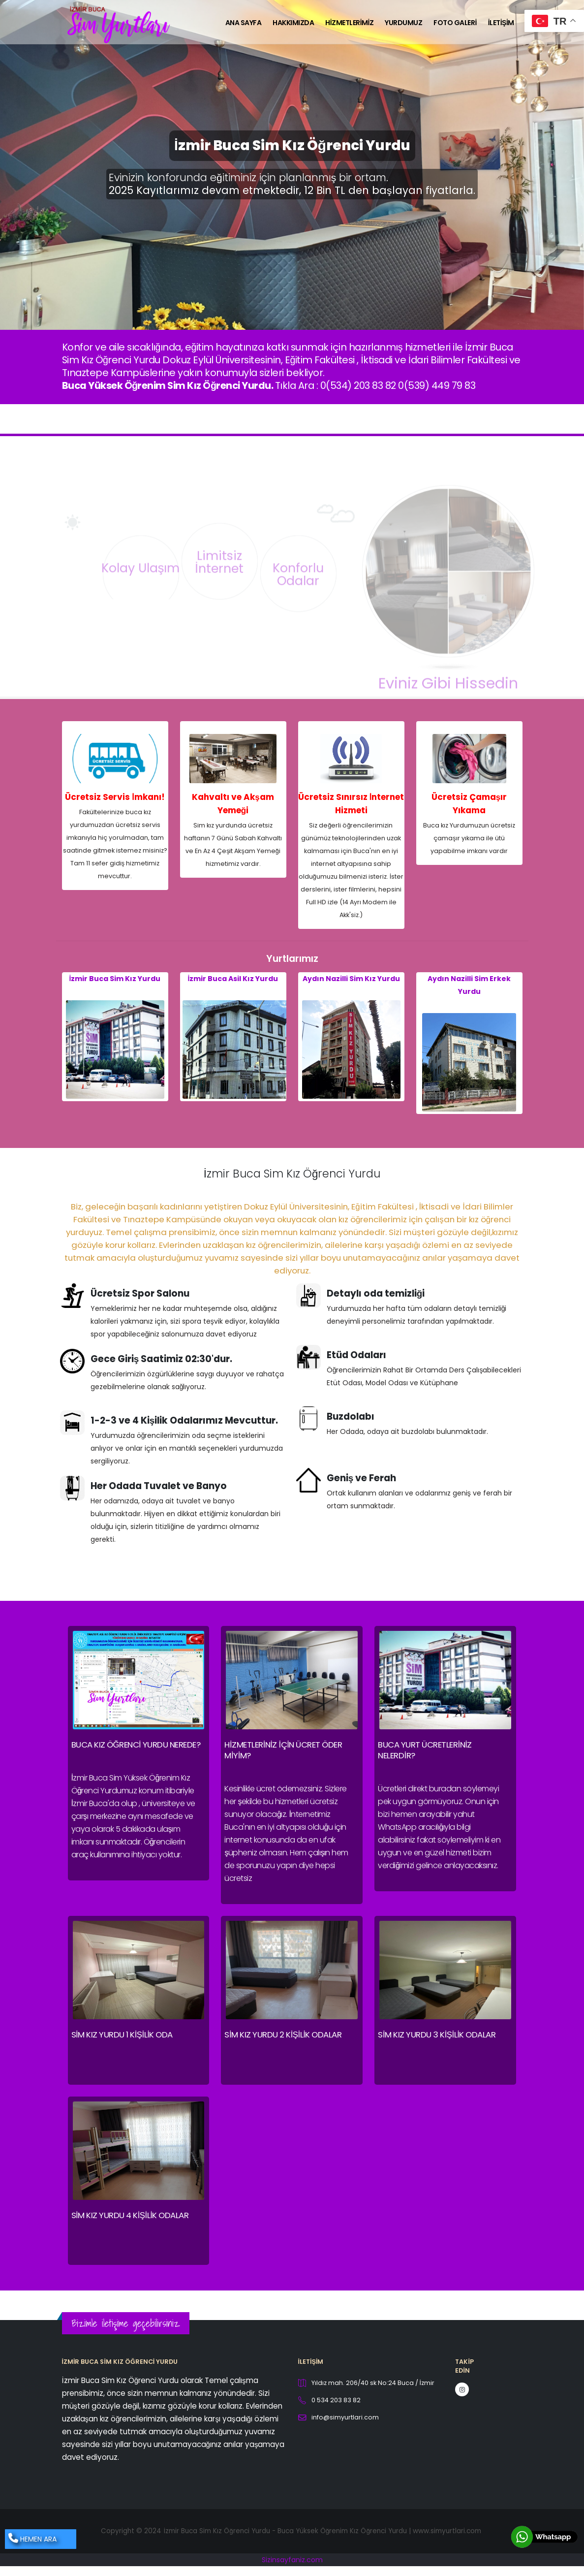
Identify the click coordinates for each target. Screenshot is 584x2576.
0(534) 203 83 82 (358, 385)
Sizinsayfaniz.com (292, 2560)
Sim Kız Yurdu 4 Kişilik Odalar (130, 2215)
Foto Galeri (454, 23)
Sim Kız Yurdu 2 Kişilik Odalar (282, 2034)
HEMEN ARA (32, 2538)
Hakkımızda (293, 23)
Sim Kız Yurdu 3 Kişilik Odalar (436, 2034)
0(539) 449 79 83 (436, 385)
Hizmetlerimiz (349, 23)
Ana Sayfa (243, 23)
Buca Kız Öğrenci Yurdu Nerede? (136, 1744)
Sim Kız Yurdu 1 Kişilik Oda (122, 2034)
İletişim (501, 23)
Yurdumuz (403, 23)
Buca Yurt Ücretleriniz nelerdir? (424, 1750)
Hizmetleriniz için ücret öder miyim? (283, 1750)
